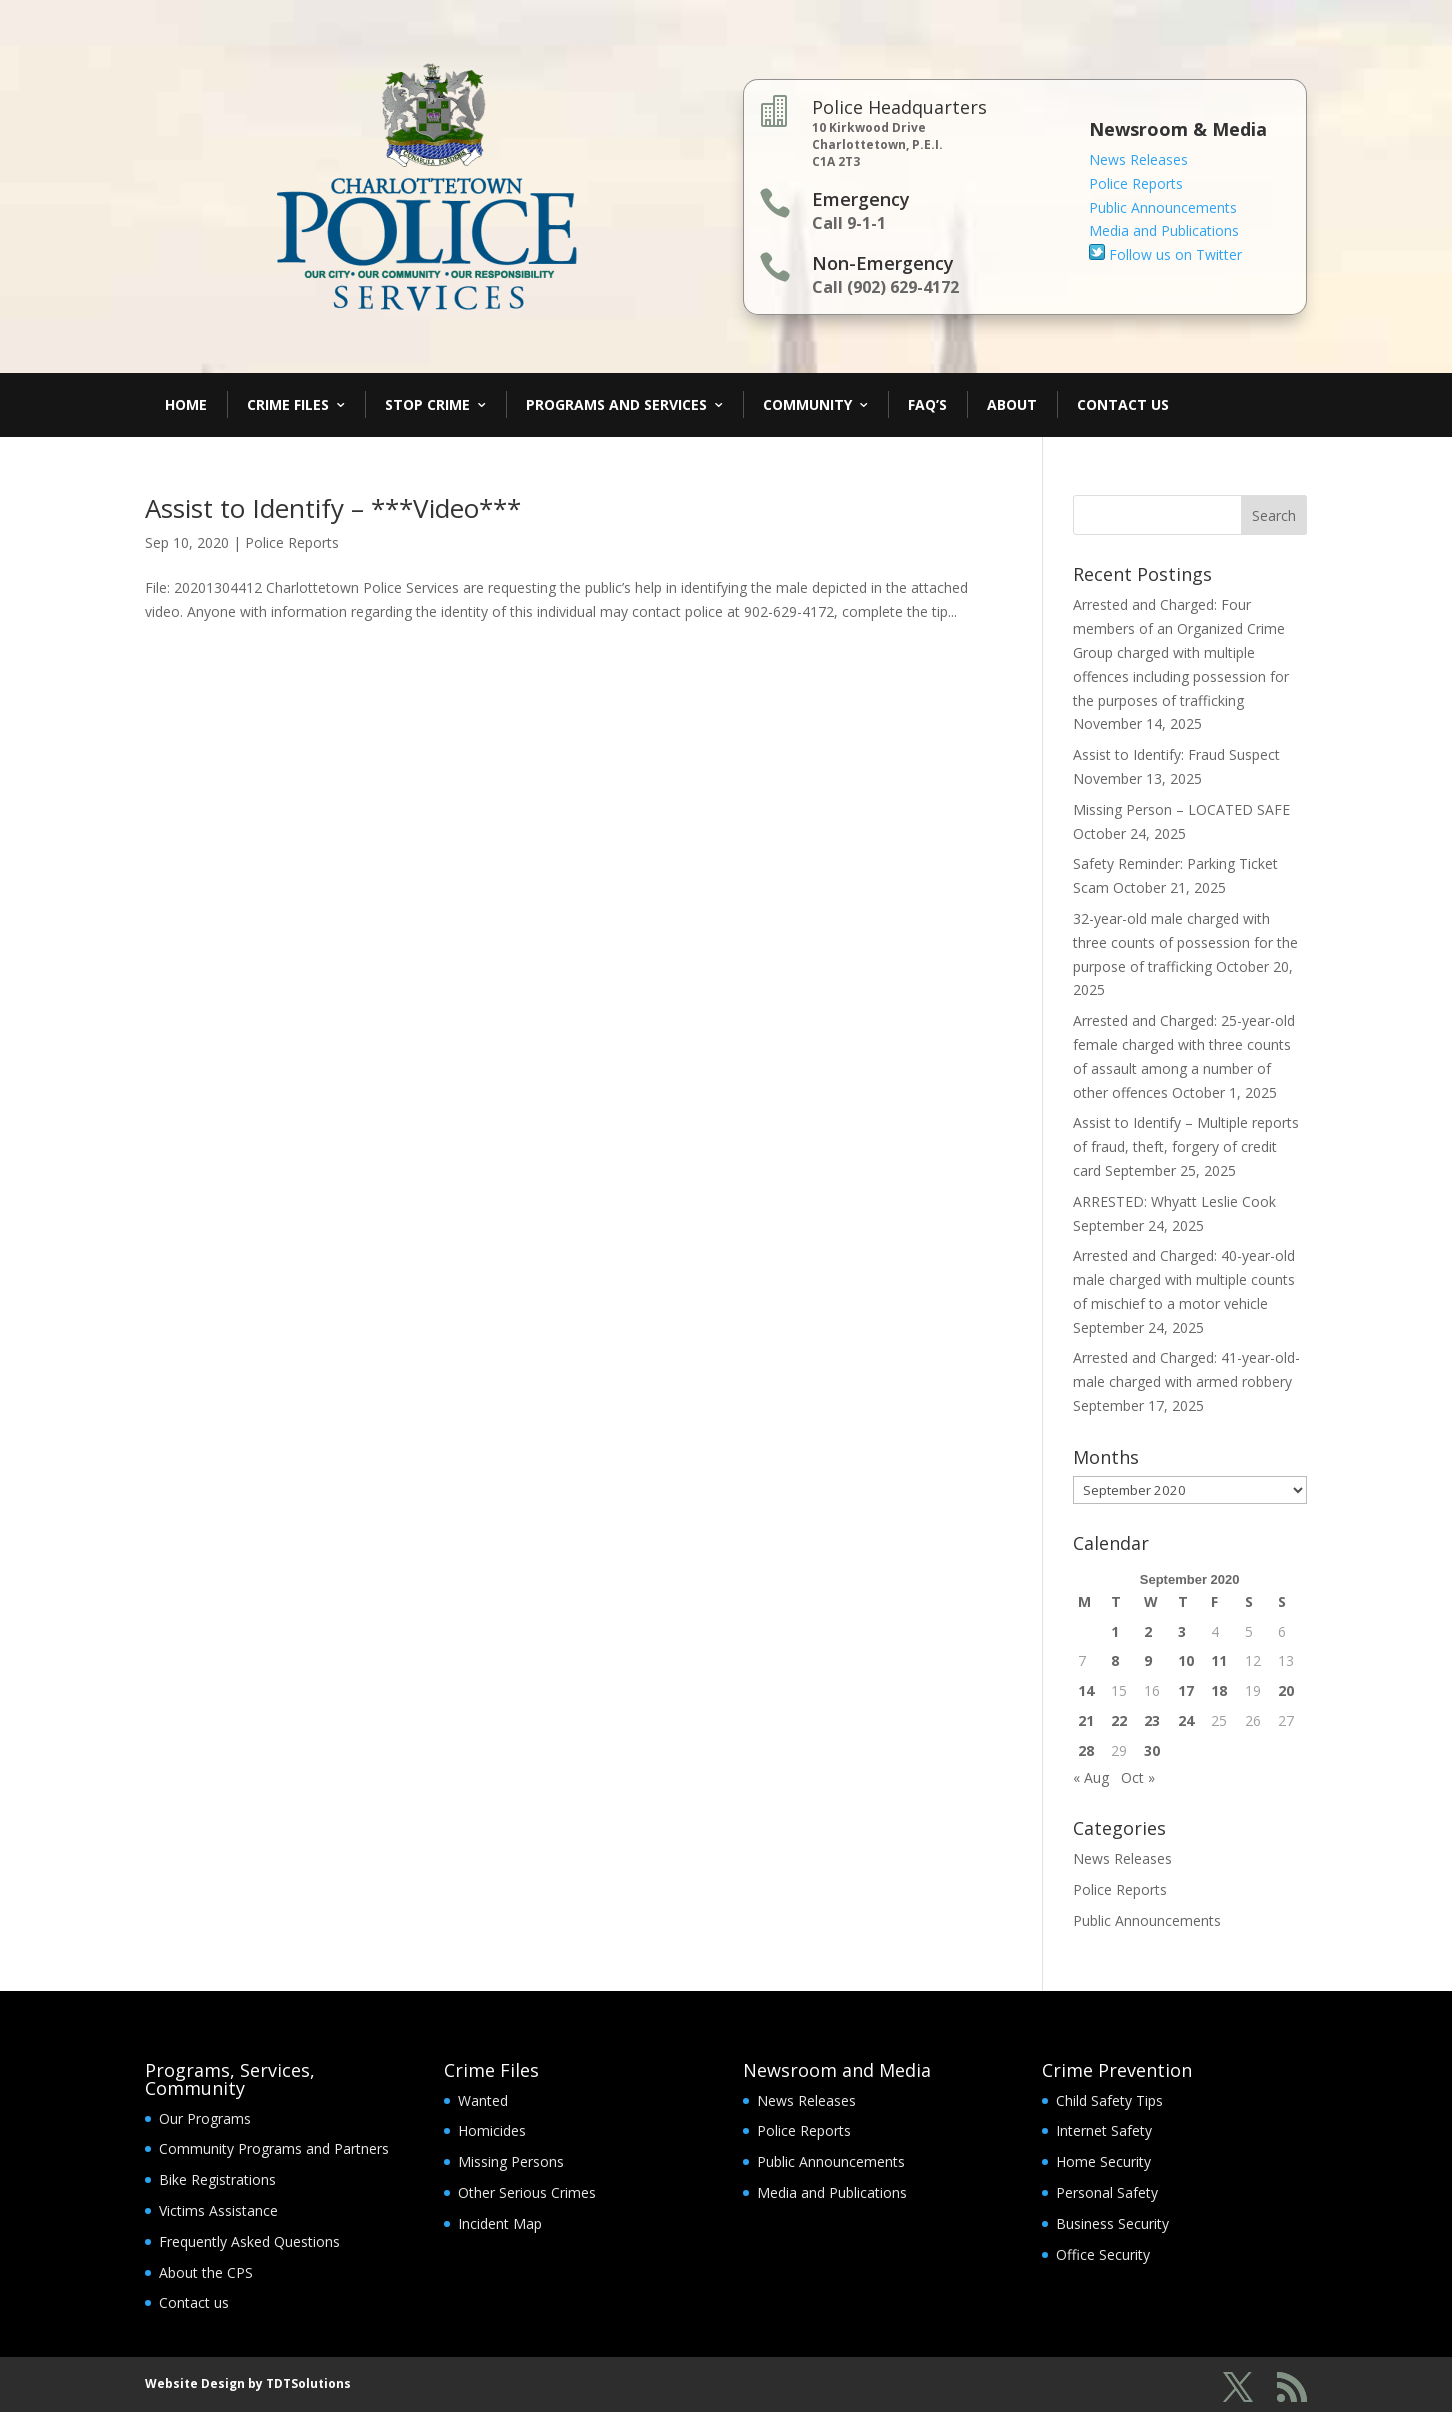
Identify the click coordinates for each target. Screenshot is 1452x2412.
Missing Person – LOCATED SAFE (1181, 809)
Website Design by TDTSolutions (248, 2383)
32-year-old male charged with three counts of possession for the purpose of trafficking (1185, 942)
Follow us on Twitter (1165, 254)
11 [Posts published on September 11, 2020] (1219, 1660)
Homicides (492, 2130)
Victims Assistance (218, 2210)
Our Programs (205, 2118)
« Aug (1091, 1777)
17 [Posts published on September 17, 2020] (1186, 1690)
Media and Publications (1164, 230)
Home (186, 404)
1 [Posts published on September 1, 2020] (1115, 1631)
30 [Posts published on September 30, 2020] (1152, 1750)
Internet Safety (1104, 2130)
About (1012, 404)
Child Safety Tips (1109, 2100)
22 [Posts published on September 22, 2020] (1119, 1720)
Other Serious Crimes (527, 2192)
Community (807, 404)
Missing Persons (511, 2161)
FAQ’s (927, 404)
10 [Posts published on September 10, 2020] (1186, 1660)
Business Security (1112, 2223)
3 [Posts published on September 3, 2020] (1182, 1631)
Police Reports (1136, 183)
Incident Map (500, 2223)
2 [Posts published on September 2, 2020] (1148, 1631)
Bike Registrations (217, 2179)
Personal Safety (1107, 2192)
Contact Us (1123, 404)
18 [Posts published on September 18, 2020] (1219, 1690)
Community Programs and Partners (274, 2148)
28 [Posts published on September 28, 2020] (1086, 1750)
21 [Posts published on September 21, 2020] (1086, 1720)
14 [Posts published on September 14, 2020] (1086, 1690)
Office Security (1103, 2254)
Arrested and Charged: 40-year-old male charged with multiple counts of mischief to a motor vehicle (1184, 1279)
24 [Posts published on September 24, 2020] (1186, 1720)
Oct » (1138, 1777)
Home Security (1103, 2161)
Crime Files (288, 404)
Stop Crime (427, 404)
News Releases (1138, 159)
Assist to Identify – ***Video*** (333, 508)
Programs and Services (616, 404)
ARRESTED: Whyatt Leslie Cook (1174, 1201)
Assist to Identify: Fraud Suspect (1176, 754)
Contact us (194, 2302)
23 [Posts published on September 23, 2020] (1152, 1720)
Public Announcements (1163, 207)
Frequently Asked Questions (249, 2241)
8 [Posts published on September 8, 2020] (1115, 1660)
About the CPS (206, 2272)
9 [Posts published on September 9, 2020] (1148, 1660)
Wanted (483, 2100)
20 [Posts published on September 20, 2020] (1286, 1690)
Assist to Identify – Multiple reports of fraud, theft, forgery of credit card (1186, 1146)
